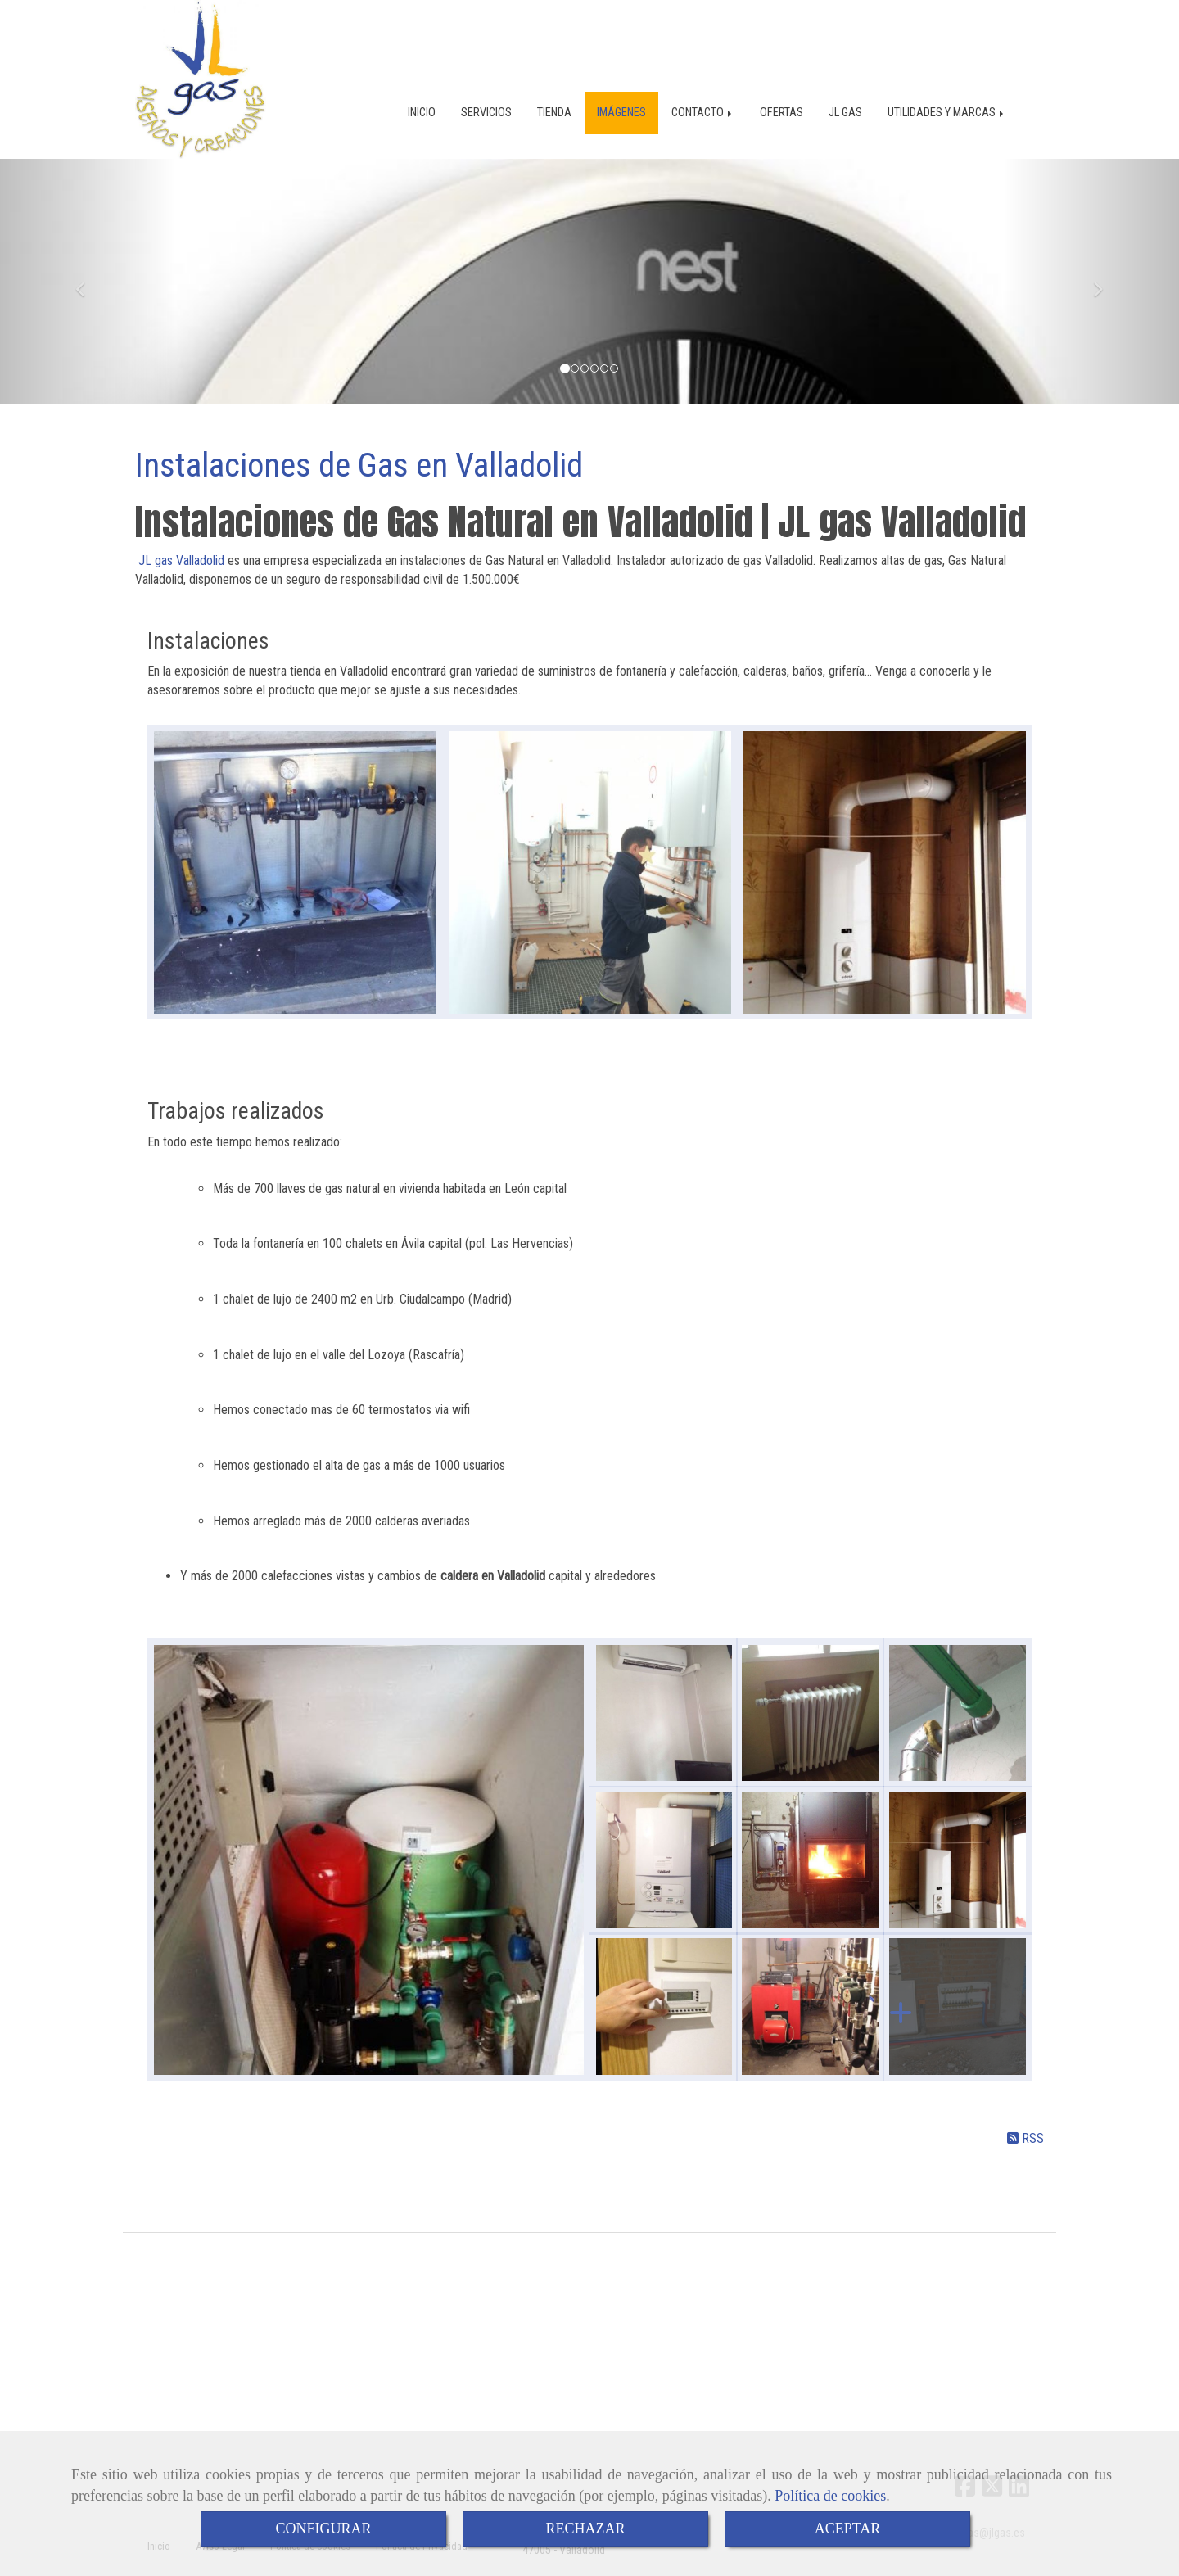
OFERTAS (781, 98)
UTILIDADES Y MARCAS (947, 98)
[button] (88, 290)
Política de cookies (830, 2496)
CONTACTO (702, 98)
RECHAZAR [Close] (585, 2528)
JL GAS (845, 98)
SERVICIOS (486, 98)
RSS (1025, 2146)
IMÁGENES (621, 98)
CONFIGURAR (323, 2528)
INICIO (422, 98)
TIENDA (554, 98)
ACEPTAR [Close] (848, 2528)
